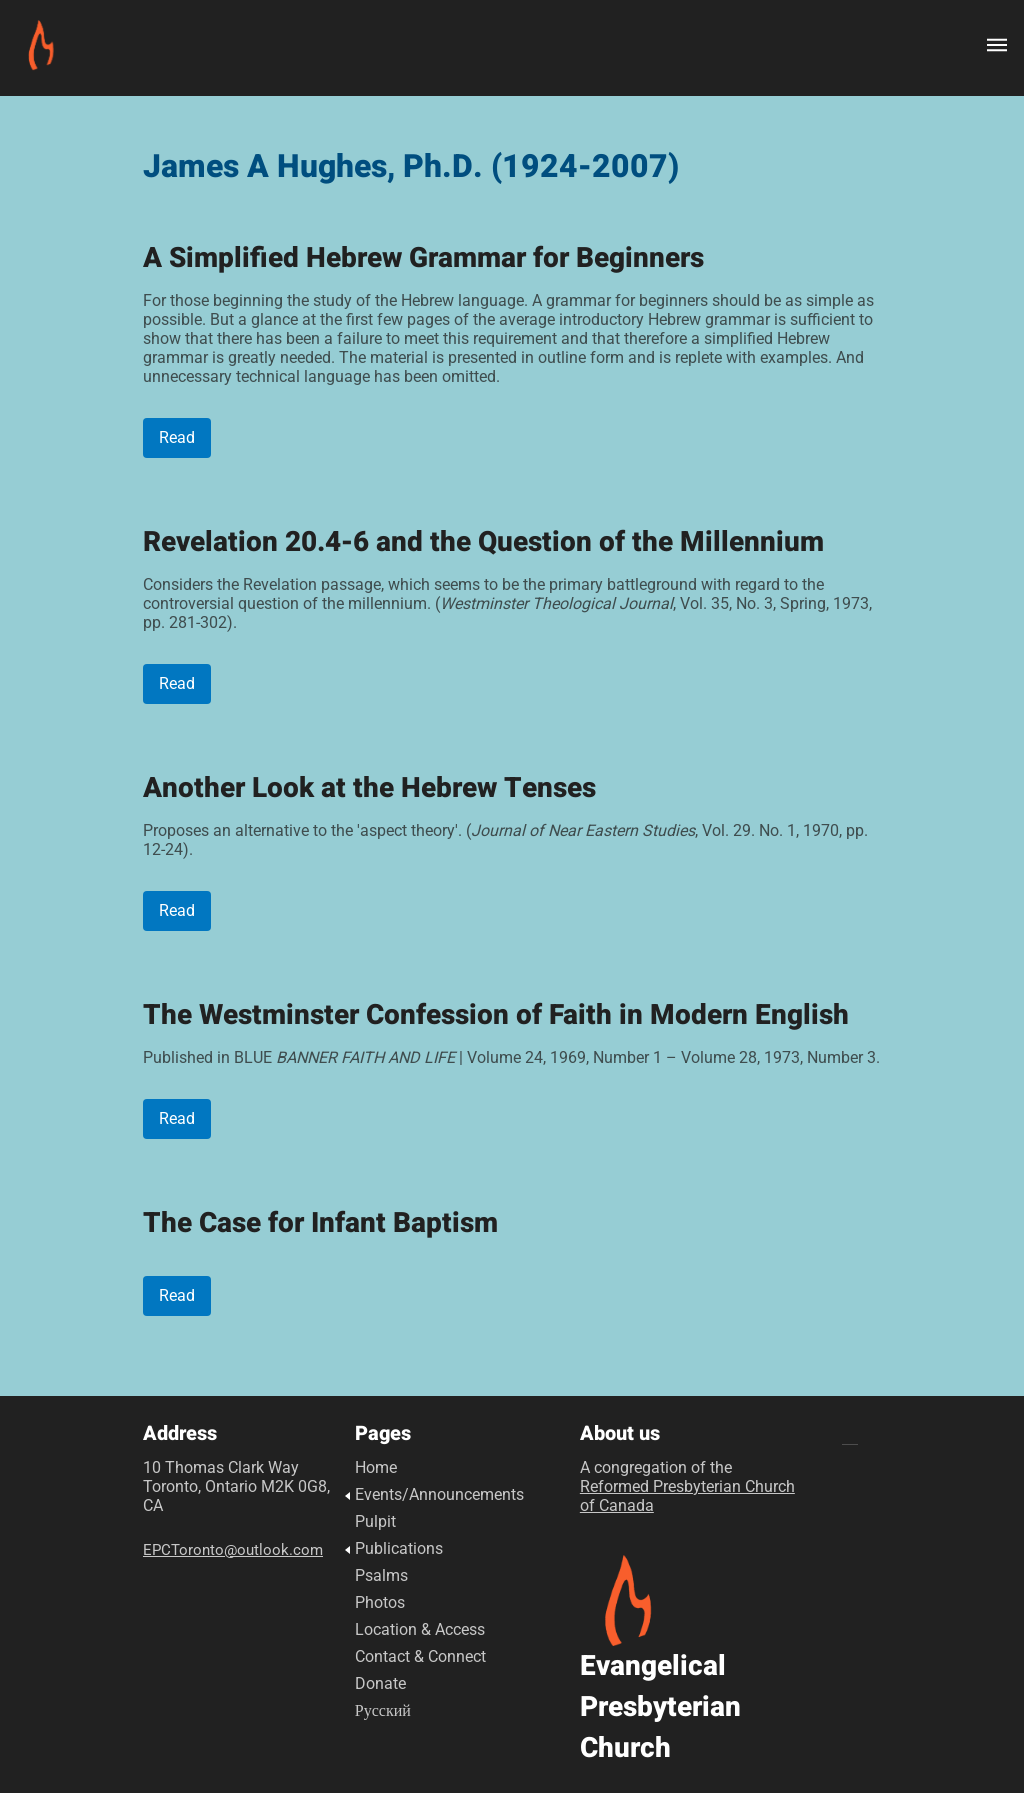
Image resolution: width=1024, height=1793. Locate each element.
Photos (380, 1602)
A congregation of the (687, 1486)
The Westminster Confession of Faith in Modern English (496, 1015)
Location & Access (420, 1629)
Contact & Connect (420, 1656)
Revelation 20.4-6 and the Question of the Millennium (483, 542)
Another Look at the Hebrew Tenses (369, 788)
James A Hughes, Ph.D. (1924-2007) (411, 166)
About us (620, 1434)
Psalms (381, 1575)
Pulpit (375, 1521)
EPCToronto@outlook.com (233, 1550)
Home (376, 1467)
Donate (380, 1683)
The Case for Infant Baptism (320, 1223)
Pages (383, 1434)
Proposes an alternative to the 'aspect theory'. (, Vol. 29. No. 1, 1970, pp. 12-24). (505, 840)
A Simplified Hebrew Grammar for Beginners (423, 258)
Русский (383, 1710)
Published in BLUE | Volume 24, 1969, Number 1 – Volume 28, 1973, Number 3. (511, 1057)
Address (180, 1434)
